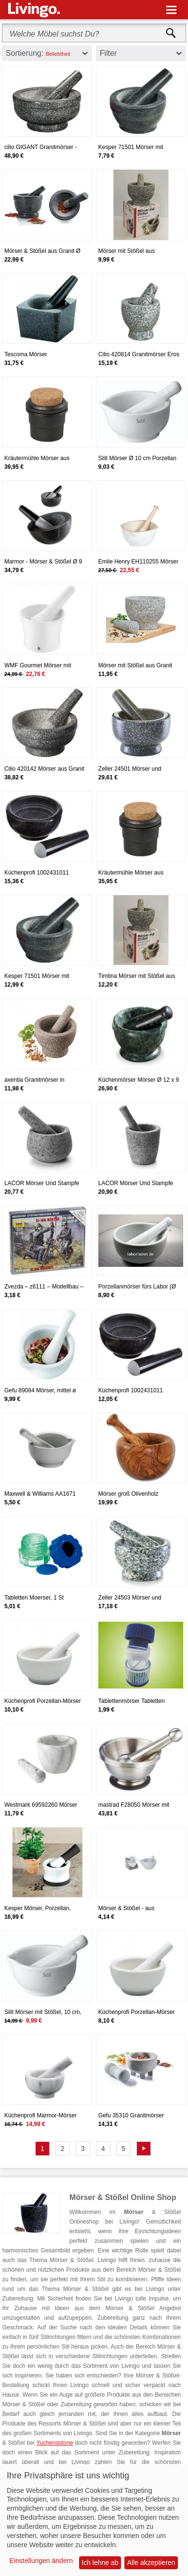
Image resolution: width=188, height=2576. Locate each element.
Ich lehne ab (99, 2562)
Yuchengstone (54, 2442)
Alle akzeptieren (151, 2562)
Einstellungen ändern (41, 2560)
